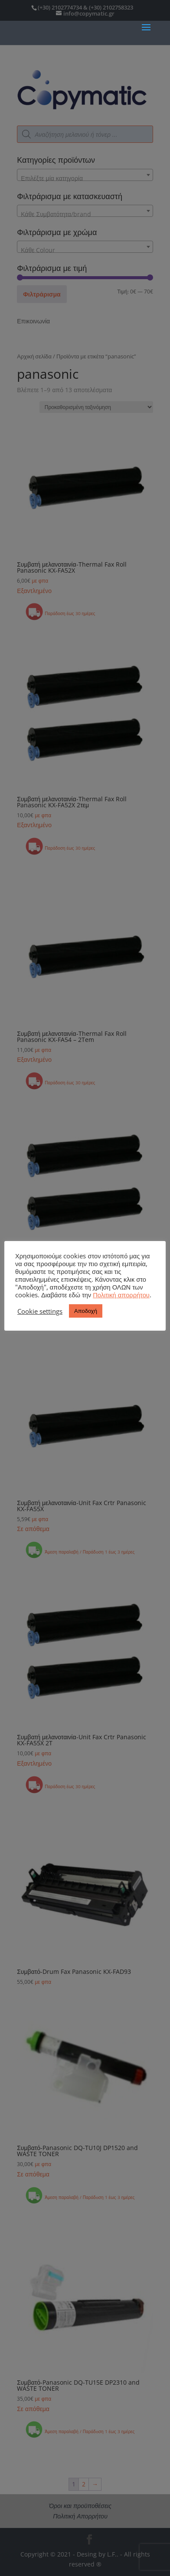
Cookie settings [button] (39, 1311)
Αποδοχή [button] (85, 1311)
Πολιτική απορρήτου (121, 1294)
